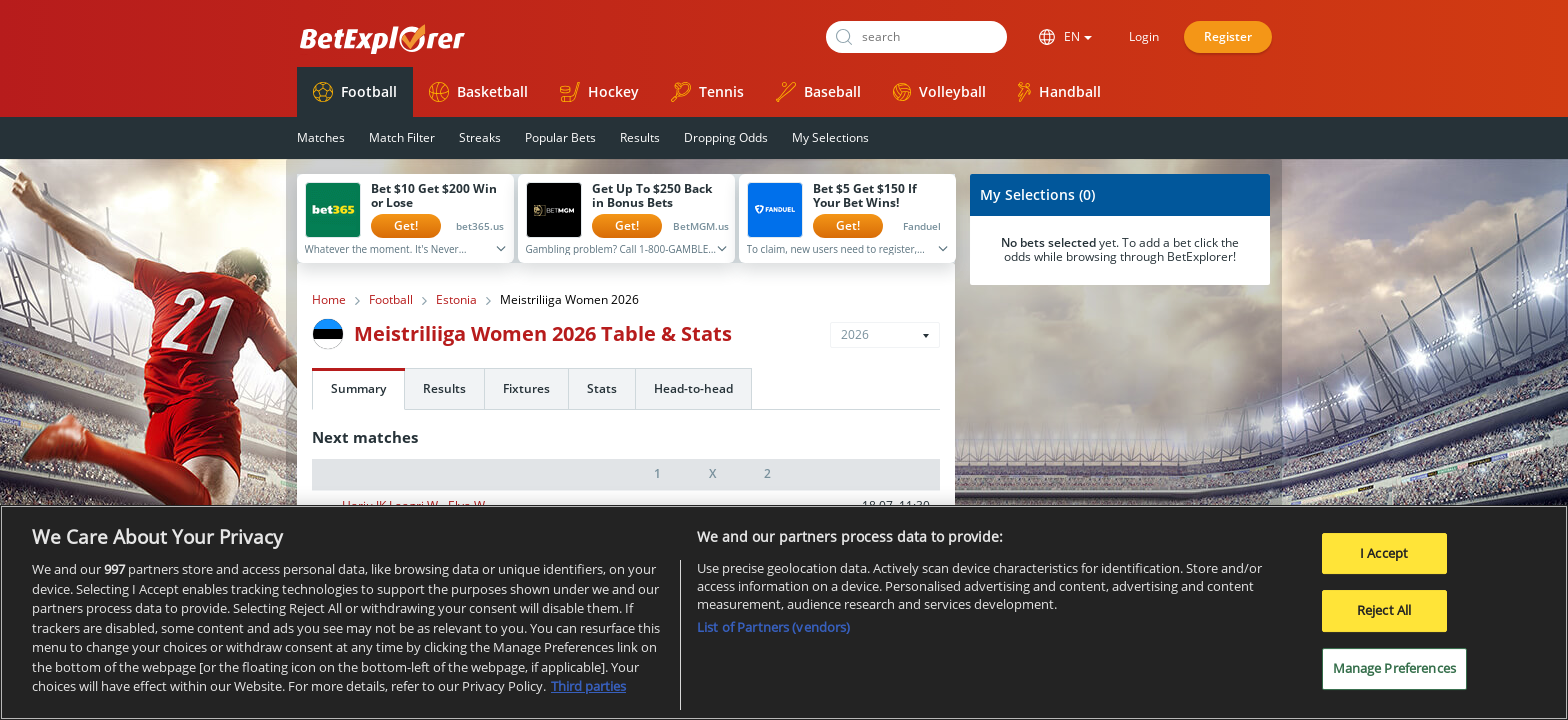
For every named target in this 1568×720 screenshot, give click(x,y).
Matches (321, 137)
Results (640, 137)
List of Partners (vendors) (773, 627)
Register (1228, 36)
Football (355, 92)
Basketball (478, 92)
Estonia (456, 300)
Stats (602, 388)
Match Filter (402, 137)
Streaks (480, 137)
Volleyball (939, 91)
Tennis (707, 92)
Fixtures (526, 388)
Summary (358, 388)
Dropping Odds (726, 137)
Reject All (1384, 610)
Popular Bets (560, 137)
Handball (1059, 92)
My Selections (830, 137)
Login (1144, 36)
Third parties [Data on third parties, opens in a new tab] (588, 686)
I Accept (1384, 553)
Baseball (818, 92)
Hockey (599, 92)
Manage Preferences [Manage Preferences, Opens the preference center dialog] (1394, 668)
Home (329, 300)
